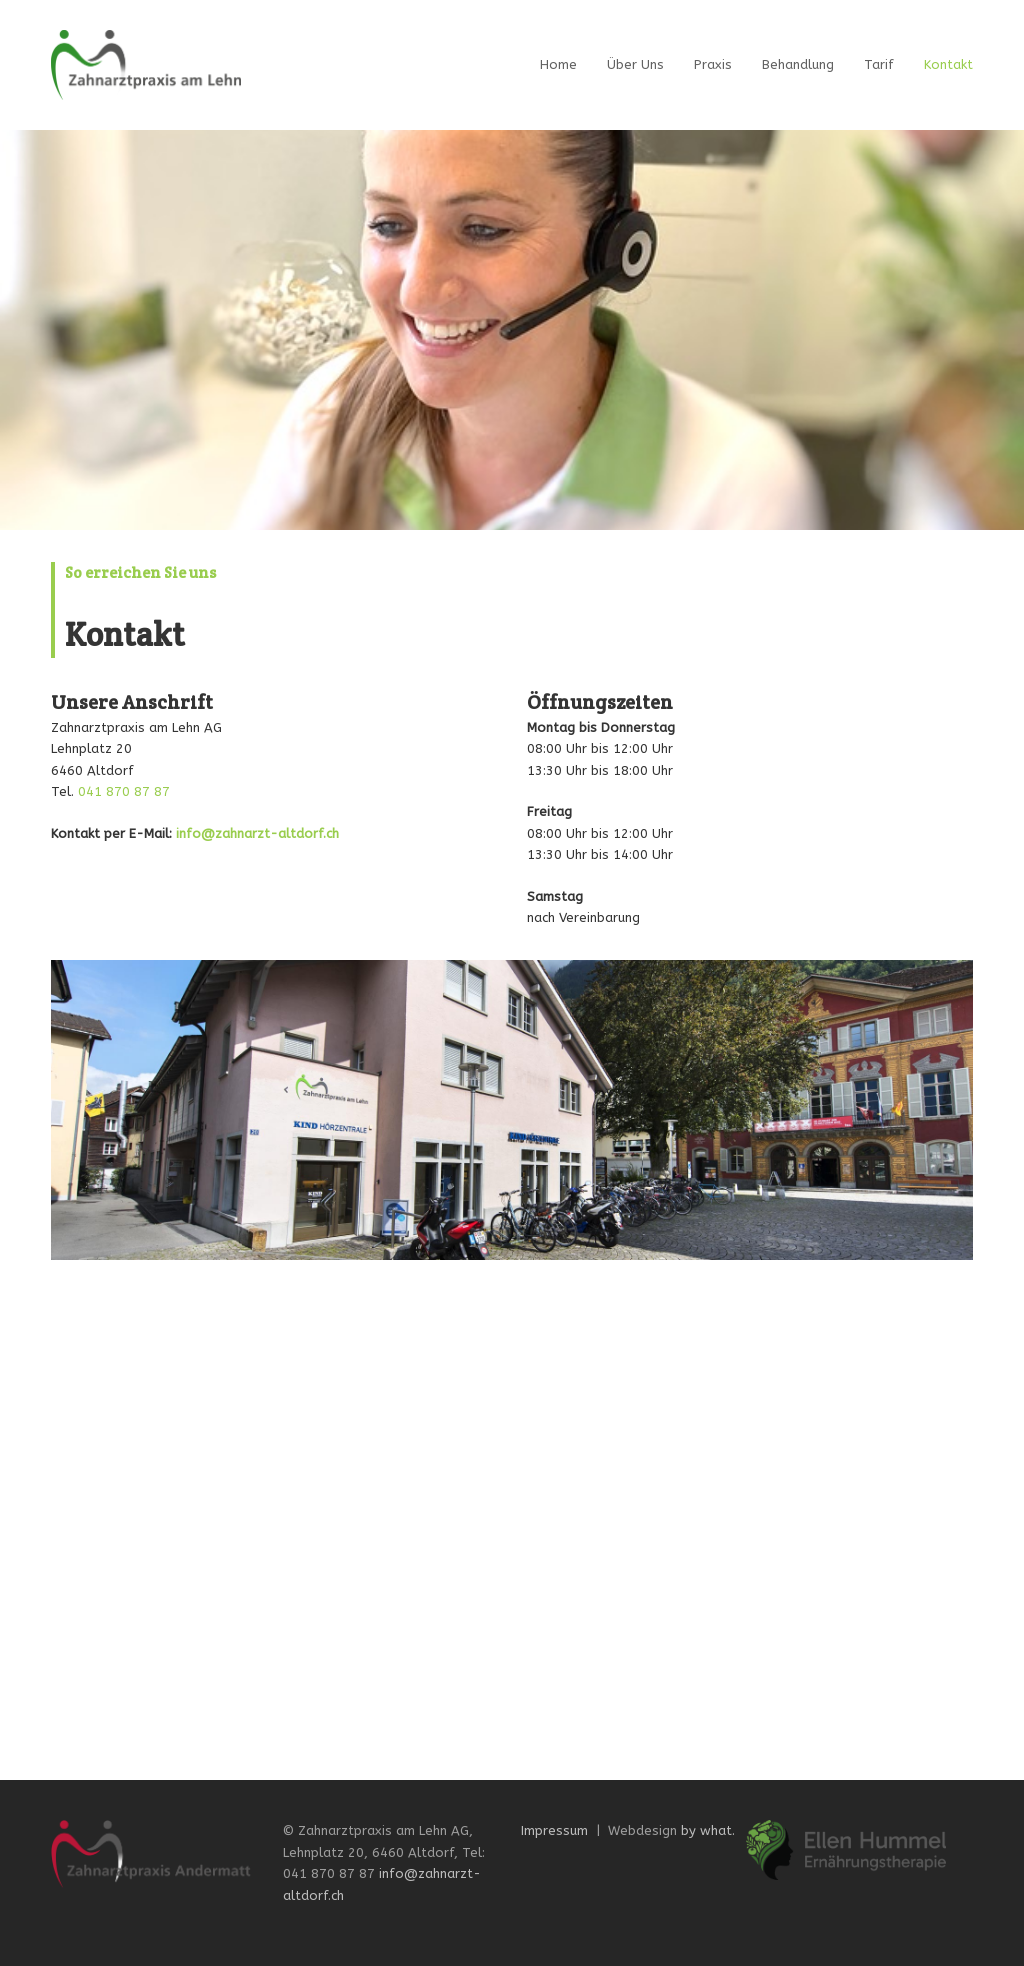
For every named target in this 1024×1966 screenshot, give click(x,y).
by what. (708, 1830)
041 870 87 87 (124, 791)
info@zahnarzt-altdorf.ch (257, 833)
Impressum (554, 1830)
